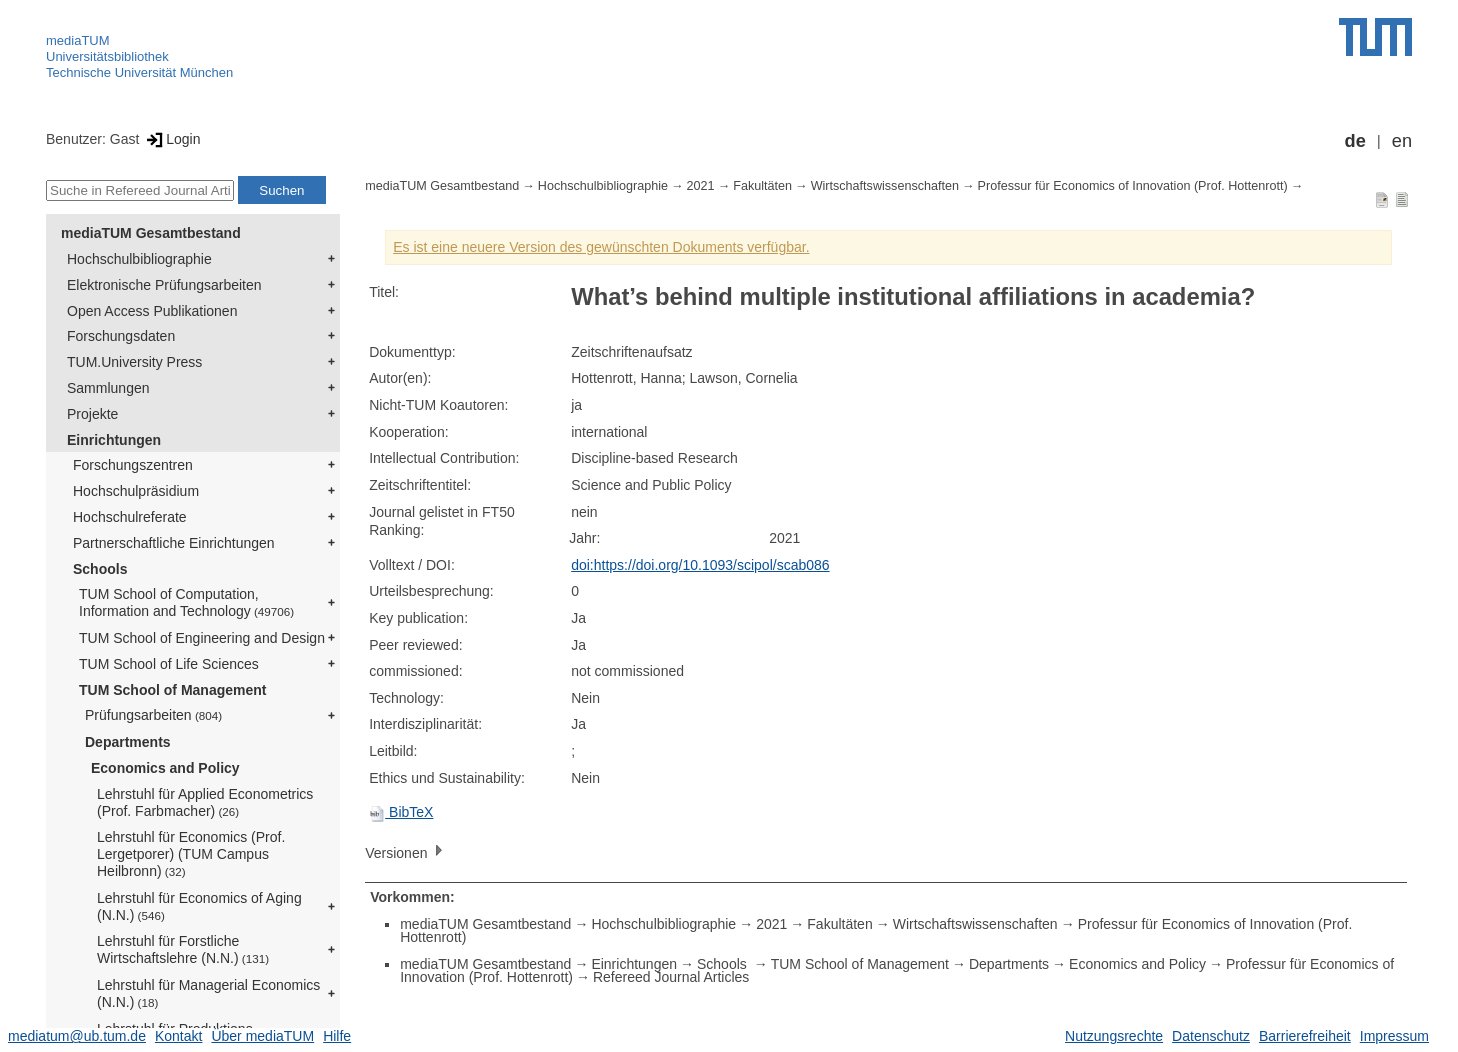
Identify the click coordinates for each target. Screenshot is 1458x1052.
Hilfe (337, 1036)
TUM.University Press (134, 362)
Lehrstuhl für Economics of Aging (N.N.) (199, 906)
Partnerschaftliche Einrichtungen (174, 543)
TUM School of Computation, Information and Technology (186, 602)
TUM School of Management (172, 690)
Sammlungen (108, 388)
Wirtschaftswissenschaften (885, 186)
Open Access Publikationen (152, 311)
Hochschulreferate (130, 517)
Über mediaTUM (262, 1036)
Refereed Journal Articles (671, 977)
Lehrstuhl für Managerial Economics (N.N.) (208, 993)
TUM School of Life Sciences (169, 664)
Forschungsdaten (121, 336)
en (1402, 141)
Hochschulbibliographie (139, 259)
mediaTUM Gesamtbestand (151, 233)
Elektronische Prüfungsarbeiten (164, 285)
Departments (128, 742)
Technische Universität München (139, 72)
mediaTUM (78, 40)
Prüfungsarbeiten (153, 715)
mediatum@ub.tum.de (77, 1036)
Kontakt (178, 1036)
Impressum (1394, 1036)
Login (171, 139)
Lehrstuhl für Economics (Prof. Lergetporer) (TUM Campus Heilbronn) (191, 854)
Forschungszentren (133, 465)
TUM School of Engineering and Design (202, 638)
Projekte (92, 414)
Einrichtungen (114, 440)
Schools (100, 569)
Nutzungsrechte (1114, 1036)
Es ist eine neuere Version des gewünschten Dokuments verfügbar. (601, 247)
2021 (701, 186)
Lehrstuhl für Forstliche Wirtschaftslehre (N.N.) (183, 949)
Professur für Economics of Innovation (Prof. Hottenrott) (1133, 186)
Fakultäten (762, 186)
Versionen (406, 851)
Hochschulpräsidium (136, 491)
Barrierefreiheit (1305, 1036)
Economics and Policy (165, 768)
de (1355, 141)
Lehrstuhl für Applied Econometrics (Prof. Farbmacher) (205, 802)
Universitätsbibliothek (107, 56)
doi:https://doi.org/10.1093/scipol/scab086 (700, 565)
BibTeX (401, 812)
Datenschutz (1211, 1036)
